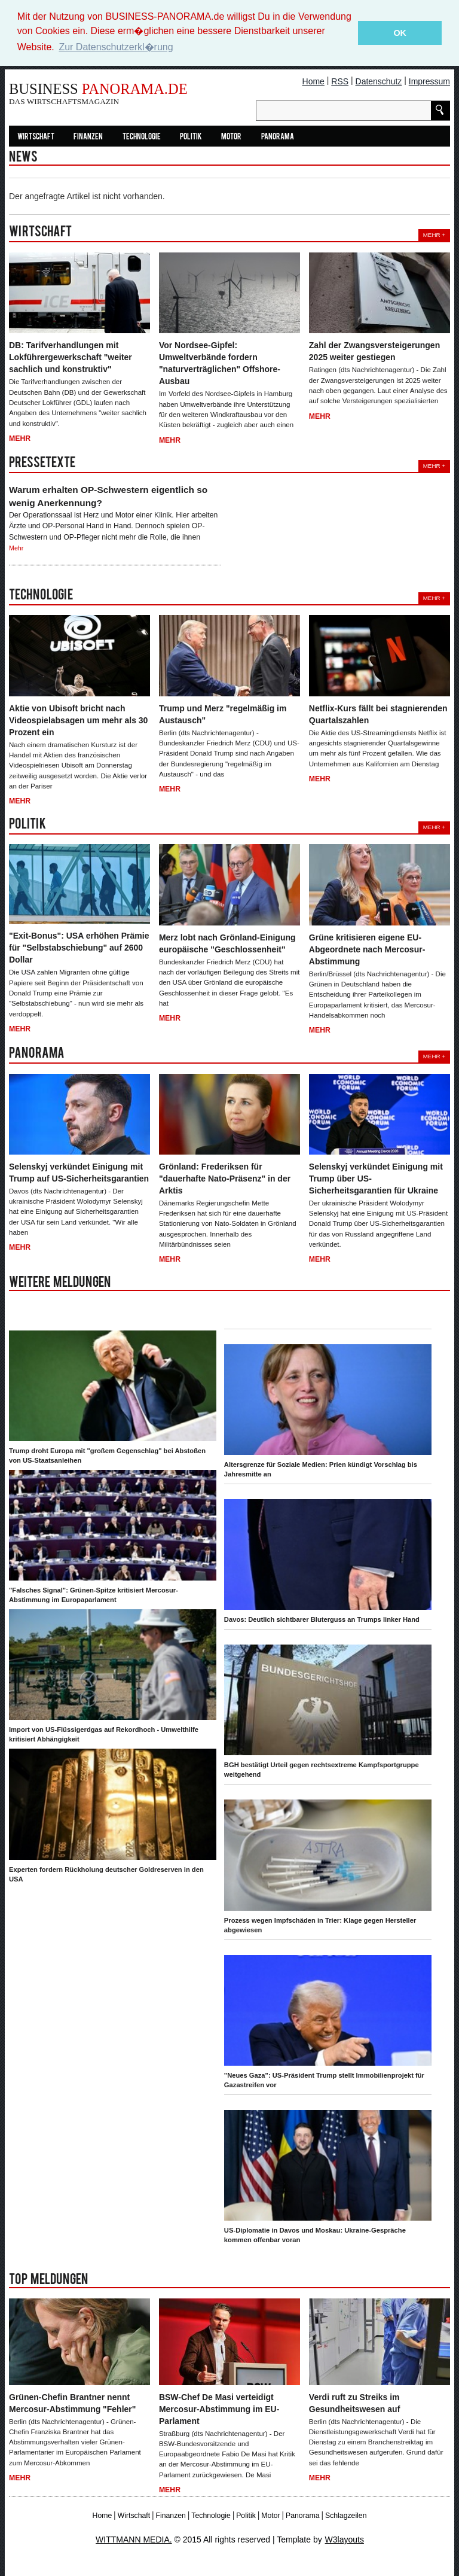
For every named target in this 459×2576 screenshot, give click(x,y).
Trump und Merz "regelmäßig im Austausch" (223, 713)
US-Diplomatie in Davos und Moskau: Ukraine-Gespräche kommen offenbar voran (315, 2234)
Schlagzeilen (345, 2515)
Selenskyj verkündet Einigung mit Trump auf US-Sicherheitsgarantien (79, 1172)
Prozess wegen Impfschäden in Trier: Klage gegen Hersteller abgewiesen (320, 1924)
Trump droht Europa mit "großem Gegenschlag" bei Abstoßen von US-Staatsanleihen (107, 1455)
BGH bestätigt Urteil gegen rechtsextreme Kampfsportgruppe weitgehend (321, 1769)
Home (313, 81)
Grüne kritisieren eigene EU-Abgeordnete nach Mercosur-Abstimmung (367, 949)
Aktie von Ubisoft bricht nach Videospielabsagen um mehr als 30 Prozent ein (78, 719)
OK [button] (399, 33)
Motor (231, 136)
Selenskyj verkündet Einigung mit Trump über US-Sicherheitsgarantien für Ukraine (376, 1178)
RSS (339, 81)
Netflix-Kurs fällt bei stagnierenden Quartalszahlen (378, 713)
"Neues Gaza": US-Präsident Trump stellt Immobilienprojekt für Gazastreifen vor (324, 2079)
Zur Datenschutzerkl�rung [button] (116, 47)
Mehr (19, 438)
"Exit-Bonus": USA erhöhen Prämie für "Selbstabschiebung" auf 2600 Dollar (79, 947)
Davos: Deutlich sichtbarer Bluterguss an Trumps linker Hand (322, 1619)
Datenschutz (379, 81)
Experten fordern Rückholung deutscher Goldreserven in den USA (106, 1873)
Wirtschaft (35, 136)
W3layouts (344, 2539)
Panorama (277, 136)
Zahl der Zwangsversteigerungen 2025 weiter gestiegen (374, 351)
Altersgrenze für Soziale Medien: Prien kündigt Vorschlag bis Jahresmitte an (320, 1469)
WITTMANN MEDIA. (134, 2539)
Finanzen (88, 136)
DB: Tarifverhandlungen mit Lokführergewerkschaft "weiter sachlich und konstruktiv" (70, 357)
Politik (191, 136)
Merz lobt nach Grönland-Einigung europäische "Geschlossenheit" (227, 943)
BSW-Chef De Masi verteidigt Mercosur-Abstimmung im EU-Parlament (219, 2408)
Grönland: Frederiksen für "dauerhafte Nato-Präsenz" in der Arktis (224, 1178)
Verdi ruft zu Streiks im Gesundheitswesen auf (354, 2402)
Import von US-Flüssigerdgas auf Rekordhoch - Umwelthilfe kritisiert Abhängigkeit (103, 1734)
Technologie (142, 136)
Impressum (429, 81)
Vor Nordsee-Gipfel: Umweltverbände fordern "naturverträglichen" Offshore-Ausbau (219, 363)
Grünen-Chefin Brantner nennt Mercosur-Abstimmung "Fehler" (72, 2402)
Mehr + (434, 235)
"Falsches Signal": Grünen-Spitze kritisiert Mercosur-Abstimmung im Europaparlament (93, 1595)
